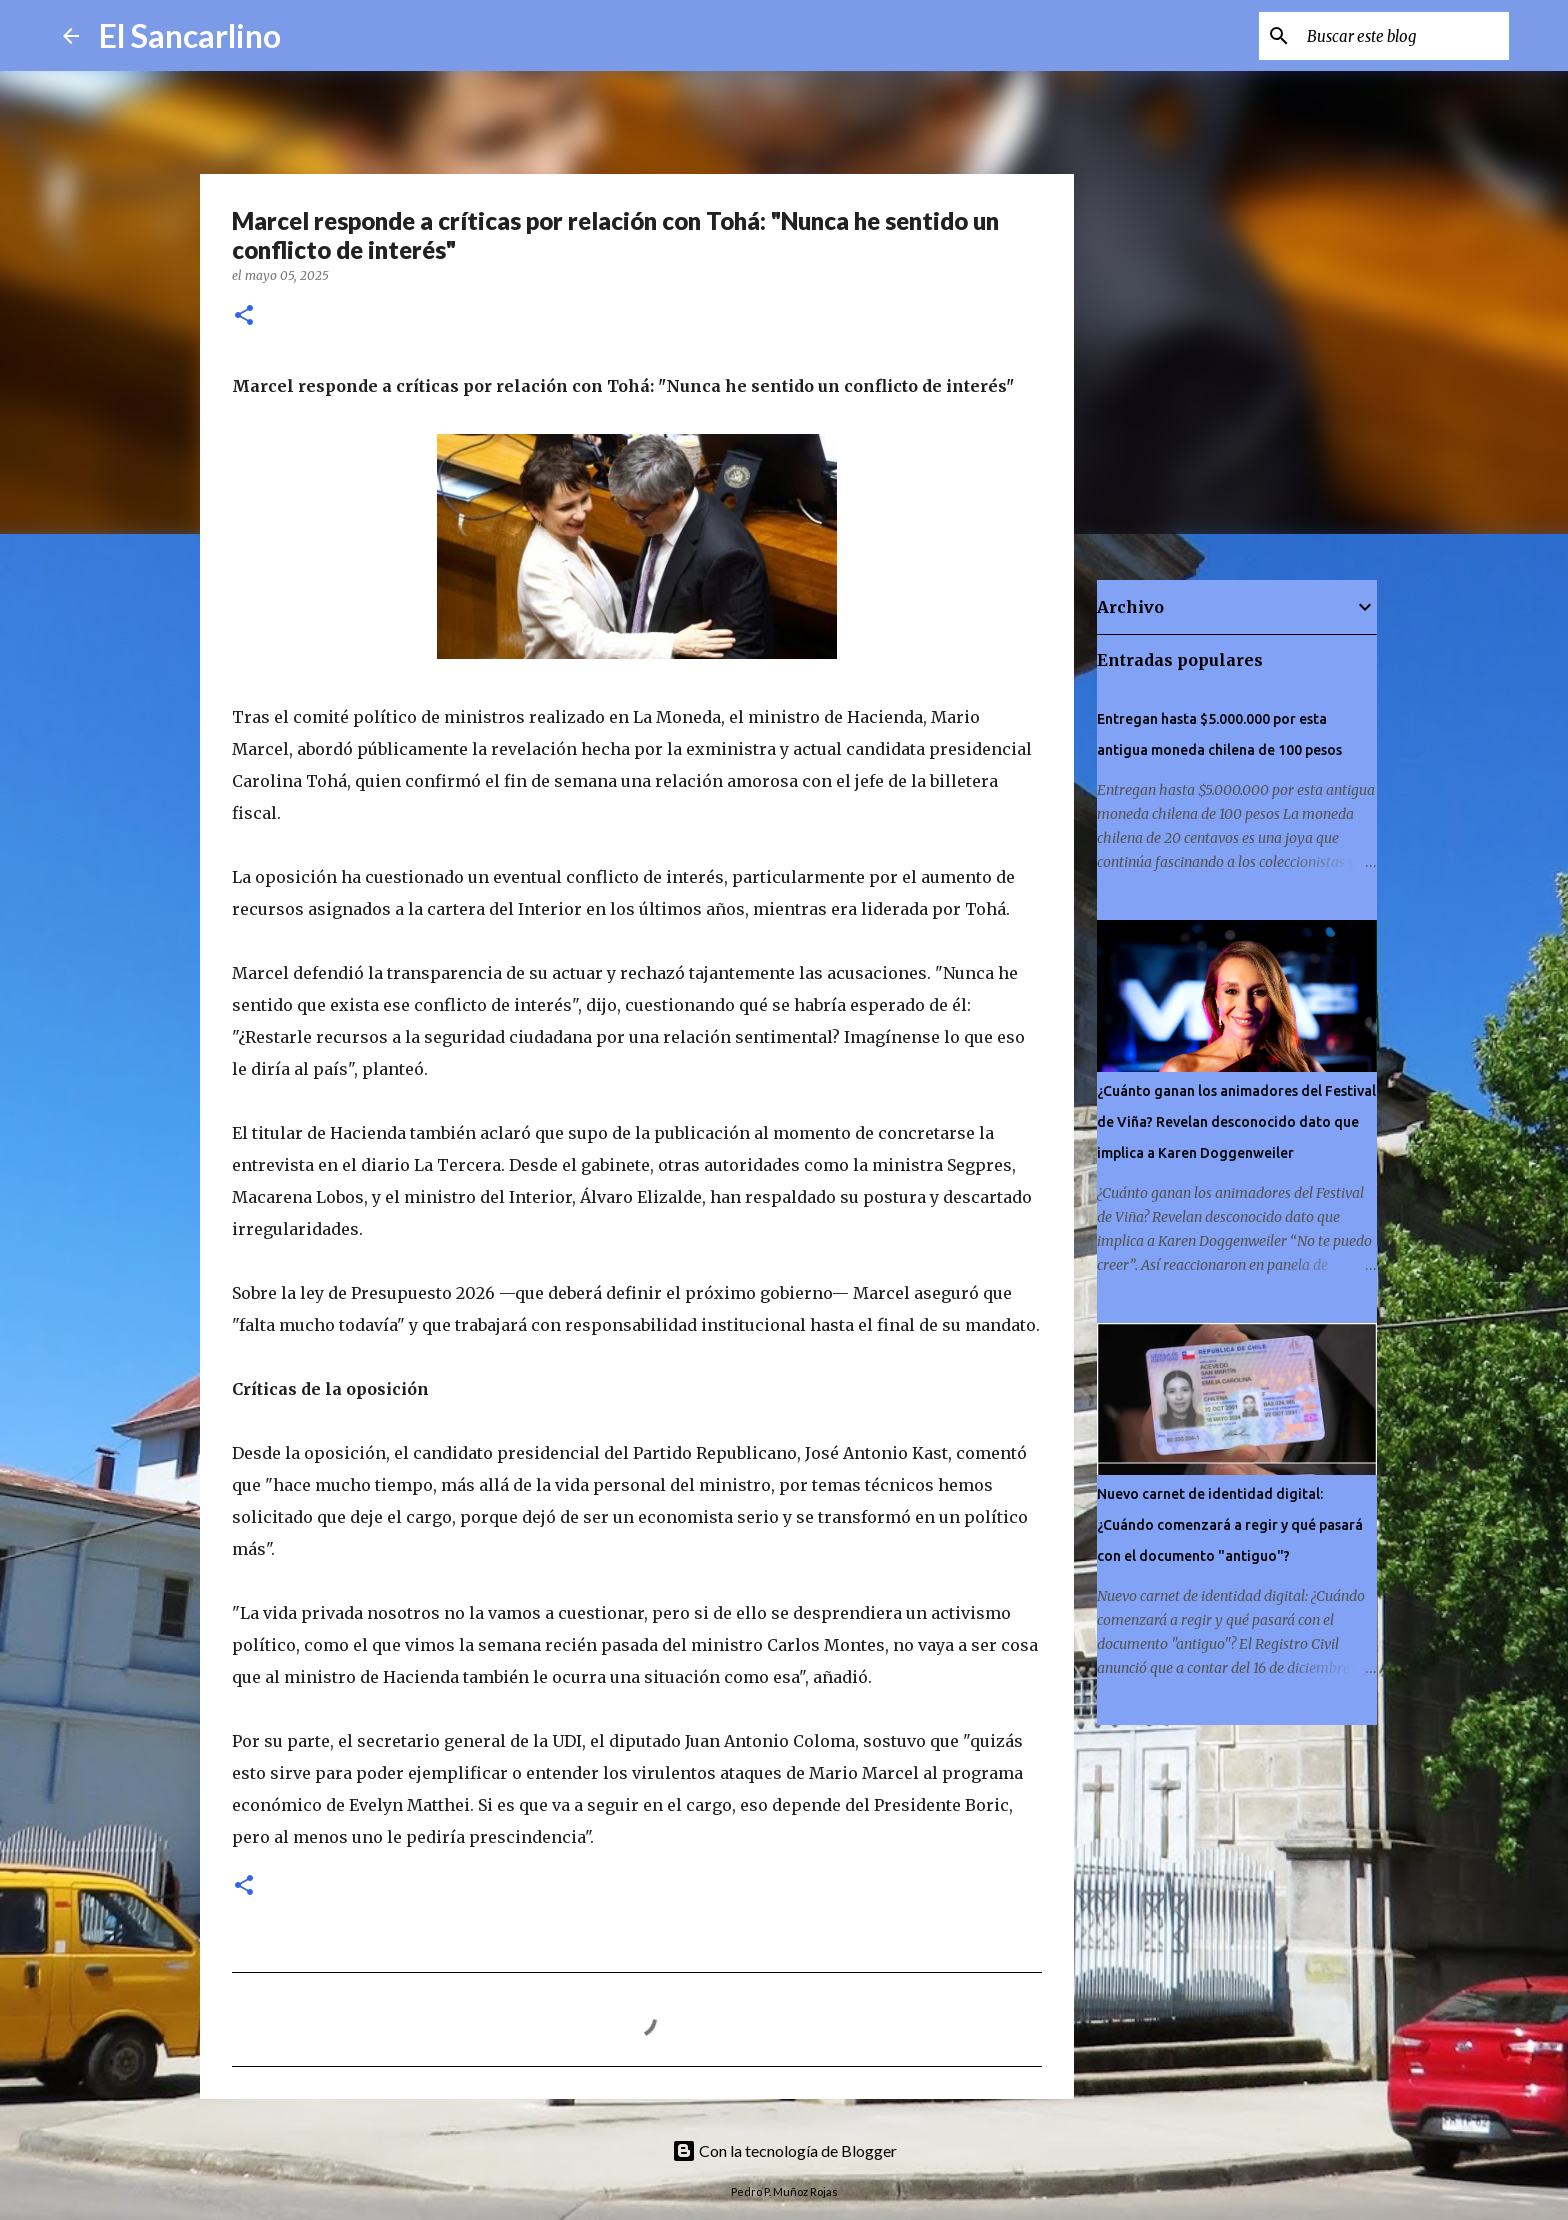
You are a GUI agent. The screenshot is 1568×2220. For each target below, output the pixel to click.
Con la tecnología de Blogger (784, 2150)
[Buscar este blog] (1404, 36)
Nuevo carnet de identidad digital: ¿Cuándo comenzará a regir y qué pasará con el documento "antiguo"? (1230, 1525)
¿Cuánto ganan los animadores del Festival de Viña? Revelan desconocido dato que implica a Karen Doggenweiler (1236, 1122)
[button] (244, 316)
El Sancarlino (190, 35)
